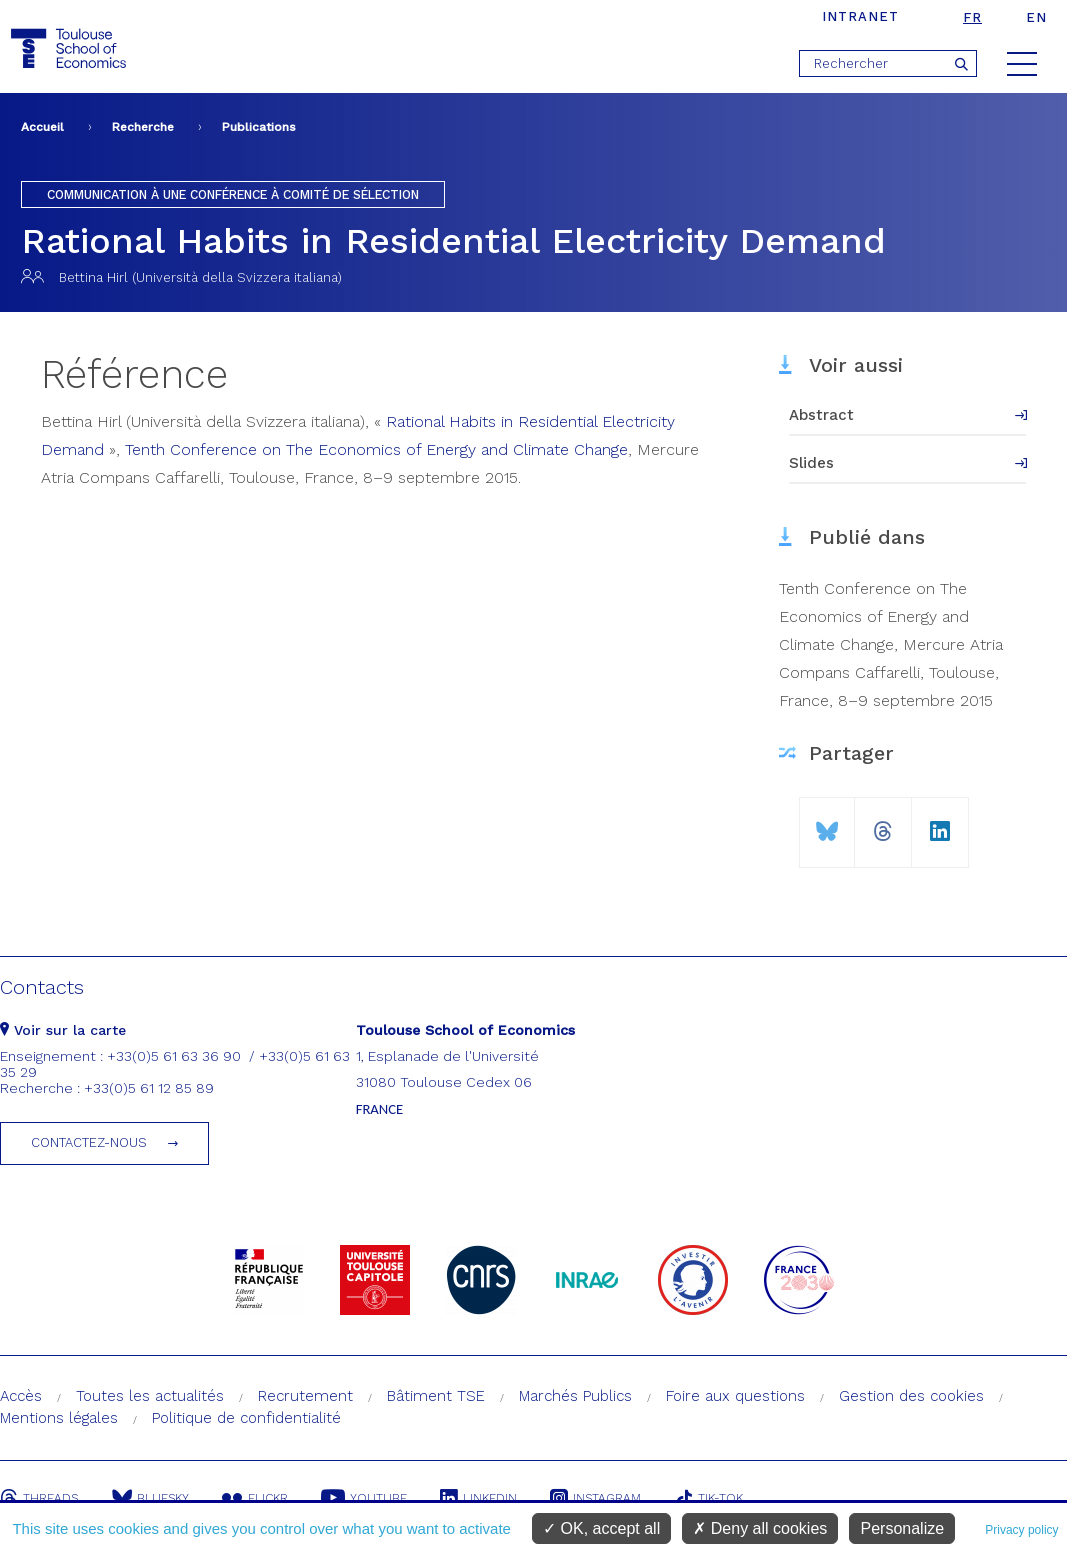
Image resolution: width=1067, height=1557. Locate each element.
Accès (21, 1396)
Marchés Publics (575, 1396)
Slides (811, 463)
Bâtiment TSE (436, 1396)
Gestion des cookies (911, 1396)
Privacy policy (1021, 1530)
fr (972, 17)
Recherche (143, 127)
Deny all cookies (760, 1528)
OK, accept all (601, 1528)
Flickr (256, 1498)
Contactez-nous (89, 1142)
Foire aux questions (735, 1396)
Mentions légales (59, 1418)
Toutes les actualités (150, 1396)
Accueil (42, 127)
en (1036, 17)
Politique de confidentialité (246, 1418)
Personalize (902, 1528)
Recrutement (305, 1396)
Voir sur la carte (63, 1030)
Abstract (821, 415)
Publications (259, 127)
